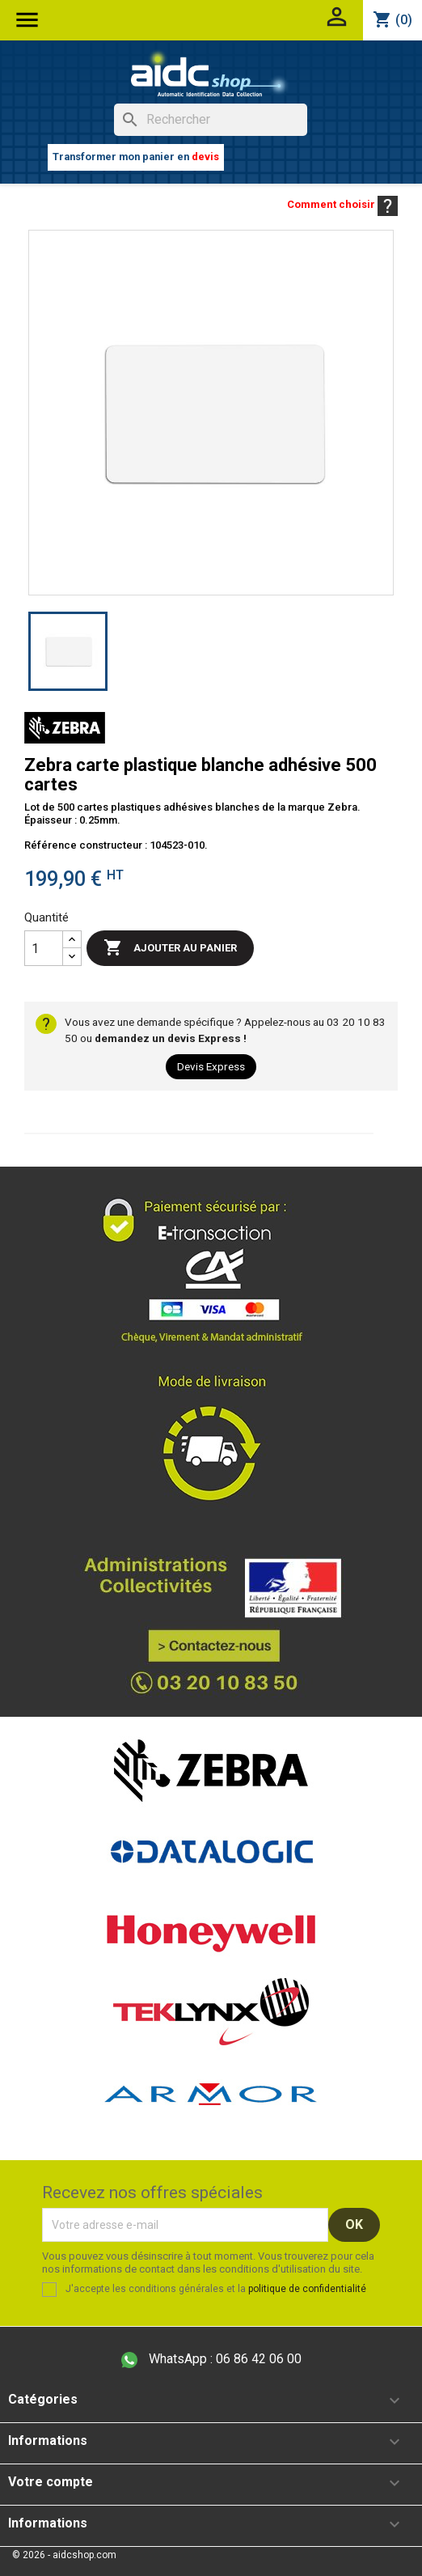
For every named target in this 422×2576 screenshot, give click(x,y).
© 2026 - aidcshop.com (64, 2555)
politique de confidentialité (307, 2288)
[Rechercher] (210, 120)
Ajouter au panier (170, 948)
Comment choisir (342, 204)
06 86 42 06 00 (211, 2359)
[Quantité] (43, 948)
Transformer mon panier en (136, 156)
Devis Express (211, 1066)
